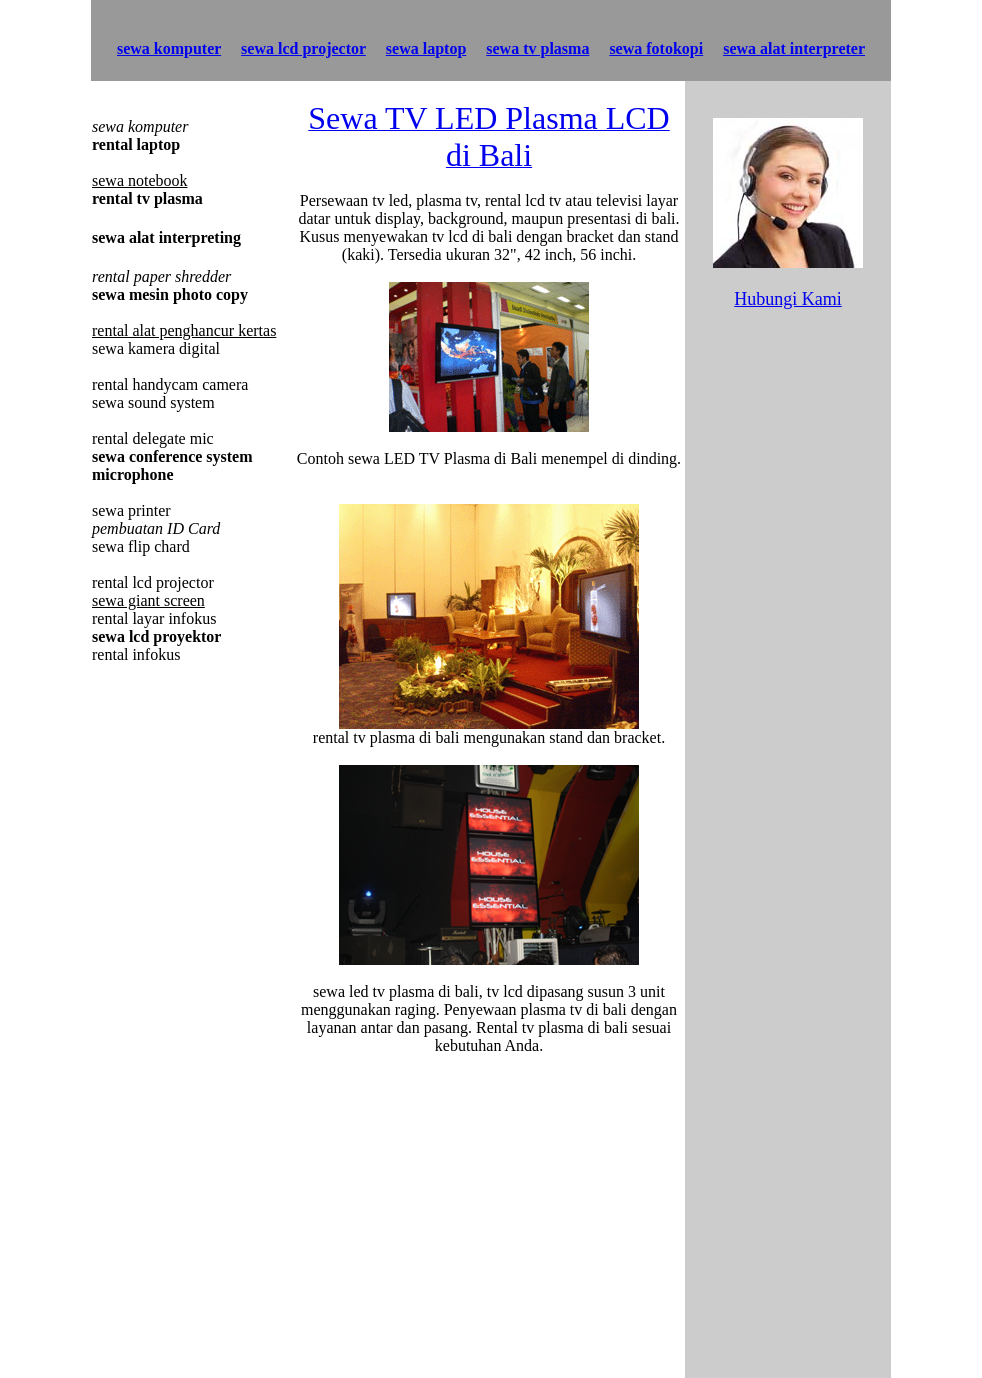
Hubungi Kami (788, 299)
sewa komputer (169, 48)
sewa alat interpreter (794, 48)
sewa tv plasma (537, 48)
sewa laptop (426, 48)
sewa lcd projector (303, 48)
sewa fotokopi (656, 48)
